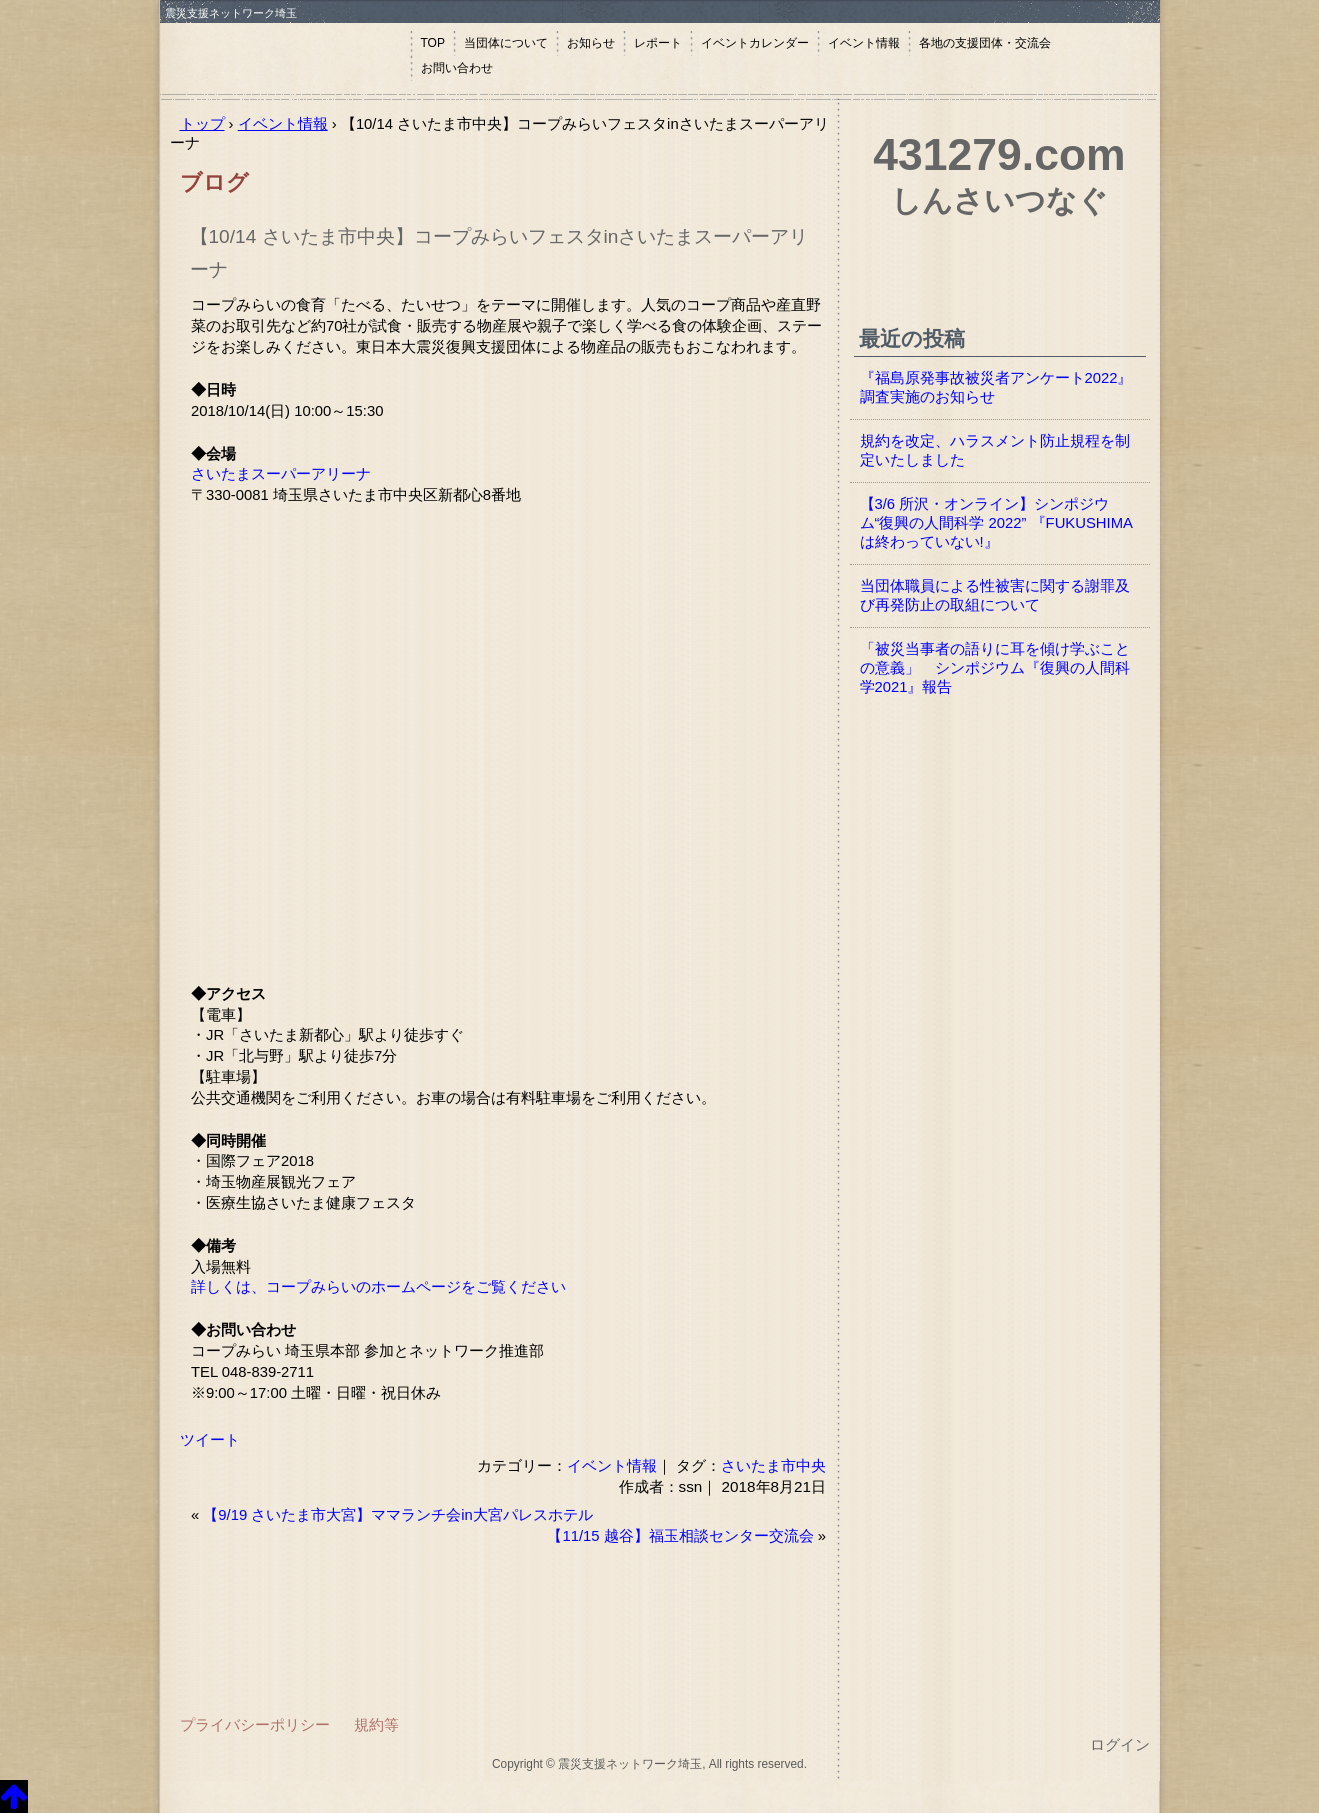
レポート (658, 43)
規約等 (376, 1724)
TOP (433, 43)
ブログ (214, 182)
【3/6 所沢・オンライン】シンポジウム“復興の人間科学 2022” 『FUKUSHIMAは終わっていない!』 (996, 523)
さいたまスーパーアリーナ (281, 474)
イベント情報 (864, 43)
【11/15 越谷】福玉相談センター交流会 (680, 1536)
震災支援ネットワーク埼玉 (285, 57)
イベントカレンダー (755, 43)
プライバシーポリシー (255, 1724)
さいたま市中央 (773, 1465)
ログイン (1120, 1745)
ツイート (210, 1440)
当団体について (506, 43)
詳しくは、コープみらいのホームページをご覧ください (378, 1287)
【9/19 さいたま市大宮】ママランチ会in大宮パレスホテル (398, 1515)
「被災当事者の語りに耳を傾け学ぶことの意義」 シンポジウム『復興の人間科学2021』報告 (995, 668)
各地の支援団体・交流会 (985, 43)
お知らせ (591, 43)
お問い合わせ (457, 68)
